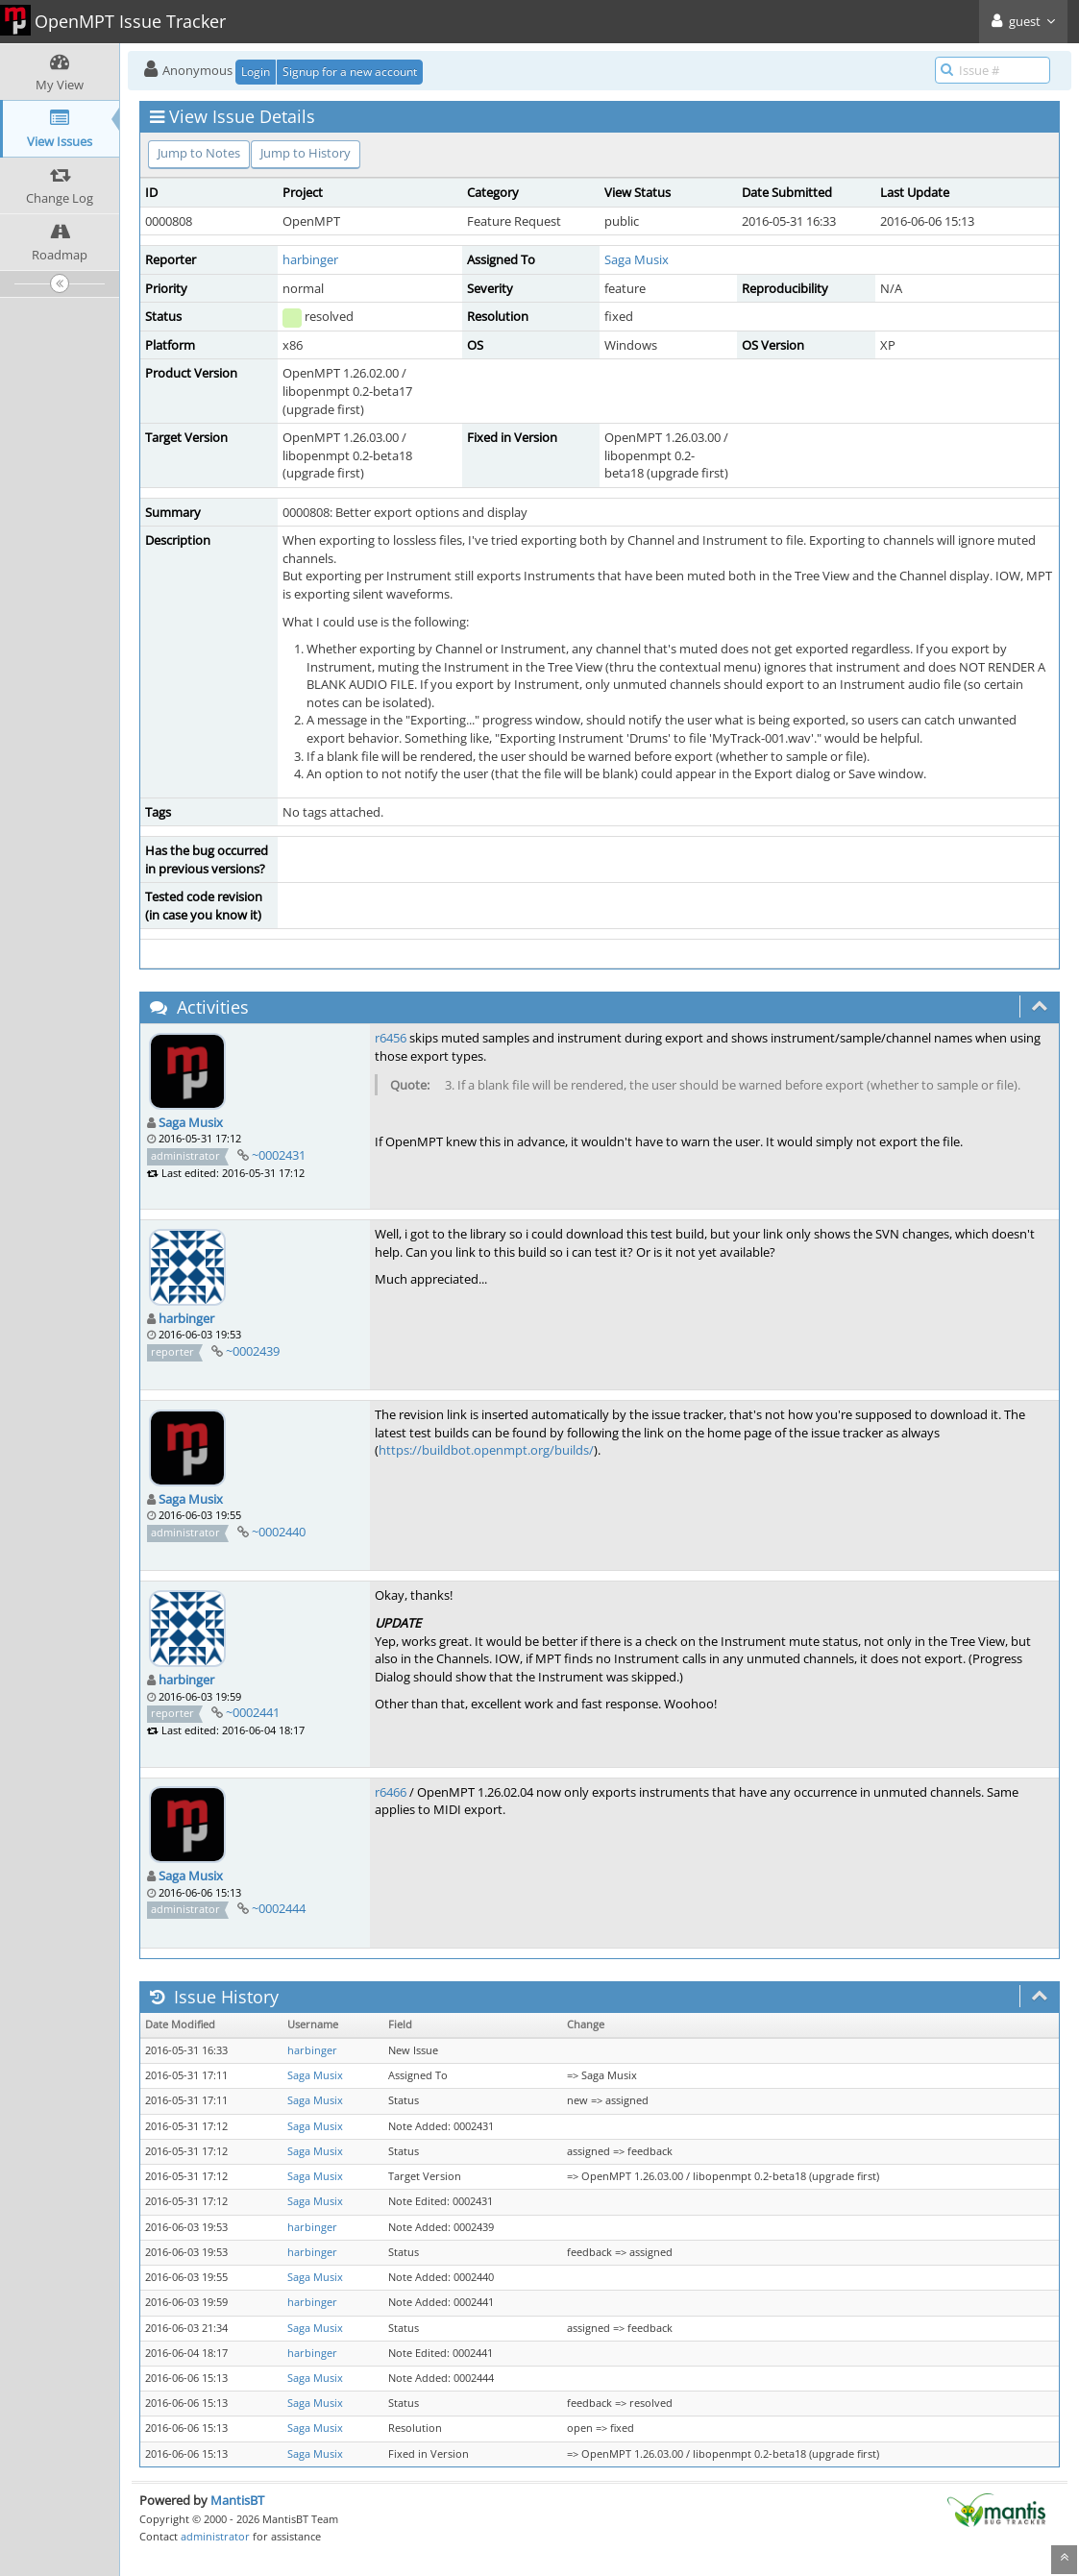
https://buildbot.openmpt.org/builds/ (486, 1450)
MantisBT (237, 2500)
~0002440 (279, 1531)
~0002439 (253, 1351)
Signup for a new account (349, 71)
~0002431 (279, 1155)
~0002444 (279, 1908)
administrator (215, 2536)
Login (255, 71)
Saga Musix (636, 259)
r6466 (390, 1792)
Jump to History (305, 152)
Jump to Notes (199, 152)
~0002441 (253, 1712)
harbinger (310, 259)
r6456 (390, 1037)
